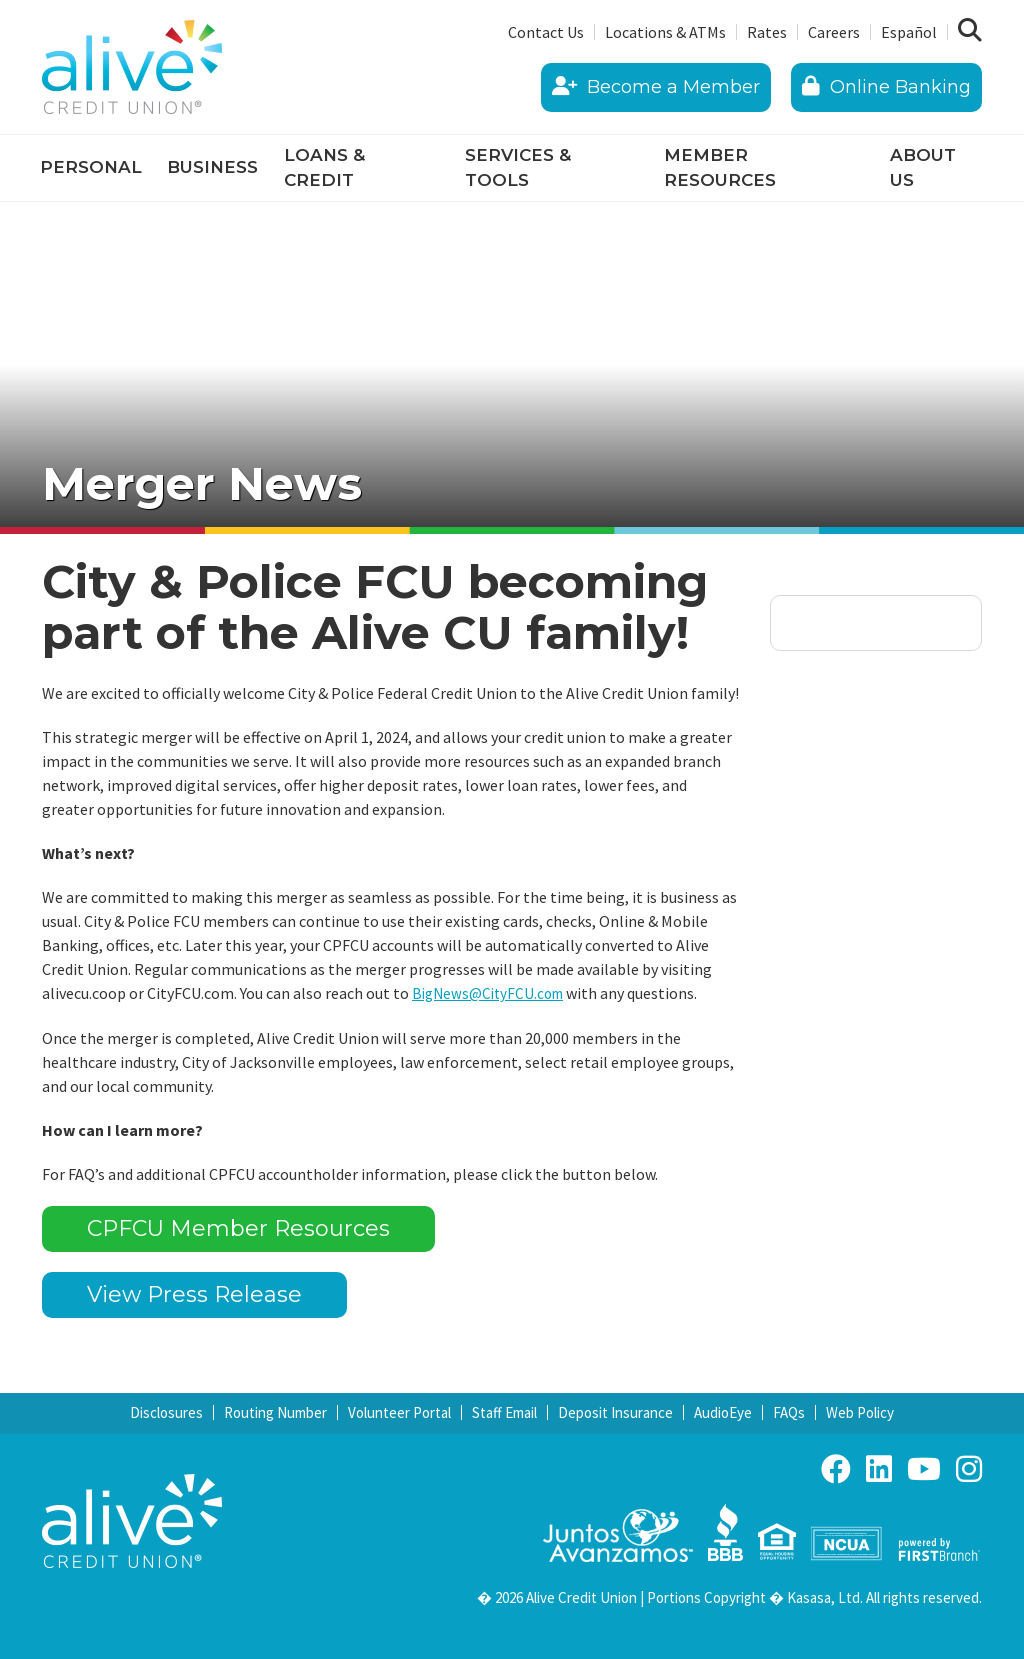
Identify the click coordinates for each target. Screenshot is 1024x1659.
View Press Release (194, 1294)
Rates (767, 32)
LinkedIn (879, 1468)
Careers (834, 32)
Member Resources (720, 168)
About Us (923, 168)
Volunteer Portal (399, 1411)
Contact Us (546, 32)
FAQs (789, 1411)
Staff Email (504, 1411)
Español (909, 32)
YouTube (924, 1468)
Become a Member (656, 87)
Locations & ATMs (665, 32)
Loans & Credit (324, 168)
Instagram (969, 1468)
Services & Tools (518, 168)
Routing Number (275, 1411)
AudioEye (723, 1411)
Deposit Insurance (615, 1411)
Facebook (836, 1468)
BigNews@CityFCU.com (492, 993)
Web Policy (860, 1411)
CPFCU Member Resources (238, 1228)
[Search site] (970, 31)
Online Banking (886, 87)
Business (212, 167)
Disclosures (166, 1411)
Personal (91, 167)
